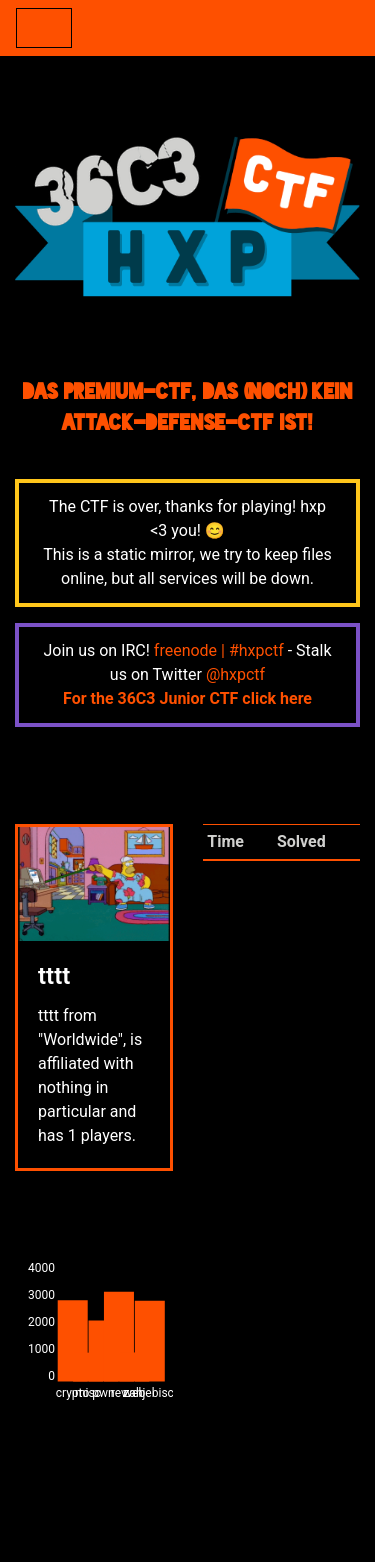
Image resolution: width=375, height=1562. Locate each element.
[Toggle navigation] (44, 28)
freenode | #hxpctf (219, 650)
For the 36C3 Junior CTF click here (187, 698)
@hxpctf (235, 674)
